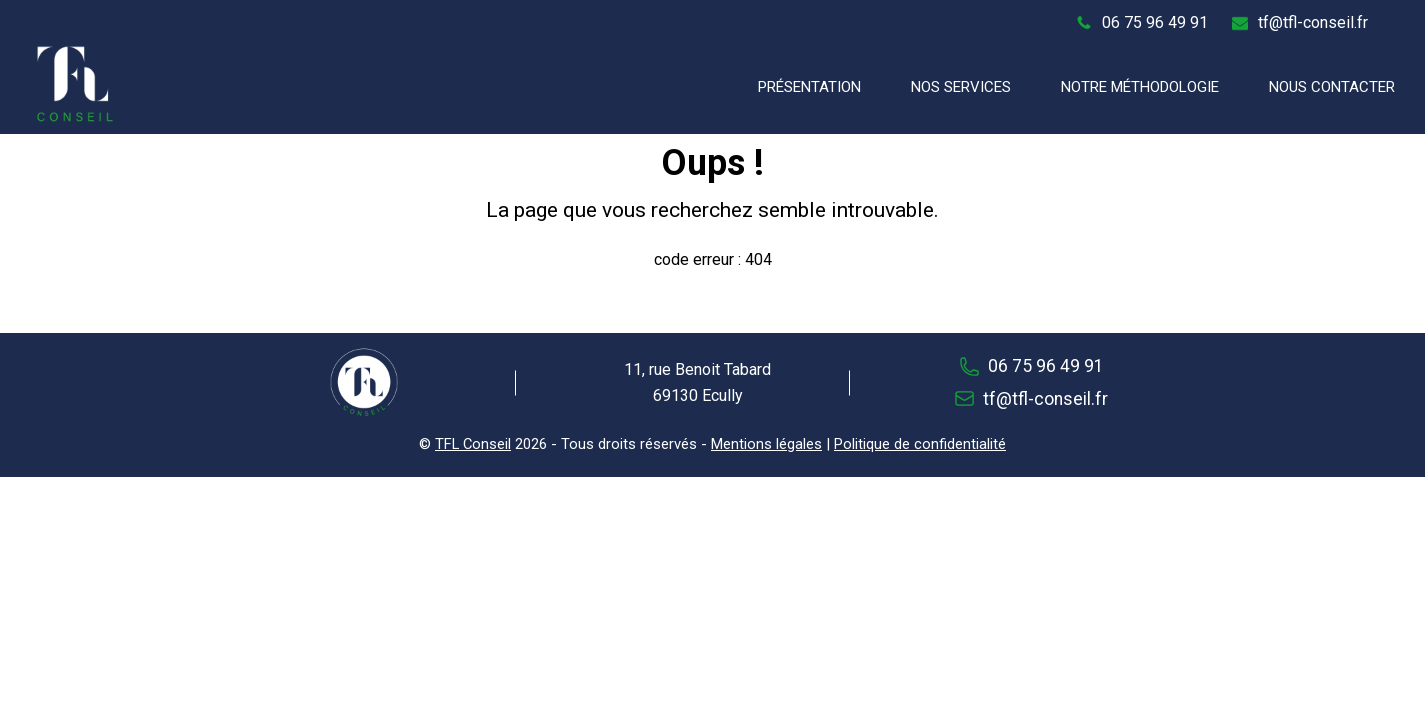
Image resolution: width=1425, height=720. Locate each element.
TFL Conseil (473, 444)
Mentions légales (766, 444)
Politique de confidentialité (920, 444)
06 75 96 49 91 (1155, 22)
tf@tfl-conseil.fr (1313, 22)
